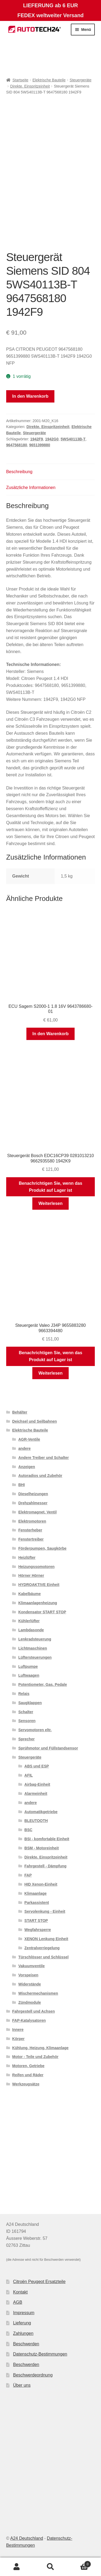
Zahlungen (23, 2333)
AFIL (29, 1775)
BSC (29, 1830)
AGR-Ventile (29, 1439)
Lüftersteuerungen (35, 1657)
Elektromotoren (32, 1521)
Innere (17, 2029)
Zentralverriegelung (42, 1948)
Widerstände (29, 1984)
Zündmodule (29, 2002)
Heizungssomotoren (36, 1566)
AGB (17, 2302)
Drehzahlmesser (32, 1503)
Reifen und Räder (27, 2075)
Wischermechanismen (38, 1993)
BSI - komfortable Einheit (47, 1839)
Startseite (20, 80)
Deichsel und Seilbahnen (34, 1421)
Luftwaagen (28, 1675)
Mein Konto (17, 2567)
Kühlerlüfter (29, 1621)
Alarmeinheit (36, 1793)
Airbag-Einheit (37, 1784)
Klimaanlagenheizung (37, 1603)
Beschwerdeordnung (33, 2375)
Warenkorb (79, 2563)
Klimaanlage (36, 1893)
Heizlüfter (27, 1557)
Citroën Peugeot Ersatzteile (39, 2281)
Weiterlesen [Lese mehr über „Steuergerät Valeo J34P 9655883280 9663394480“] (51, 1373)
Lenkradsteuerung (34, 1639)
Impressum (23, 2312)
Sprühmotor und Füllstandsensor (48, 1748)
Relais (23, 1693)
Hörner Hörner (31, 1575)
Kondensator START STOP (42, 1612)
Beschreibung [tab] (19, 471)
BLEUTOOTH (36, 1820)
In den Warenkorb (30, 396)
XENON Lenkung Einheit (46, 1939)
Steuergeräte (81, 80)
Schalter (25, 1712)
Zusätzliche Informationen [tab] (30, 487)
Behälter (19, 1412)
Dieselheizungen (33, 1494)
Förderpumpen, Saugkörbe (42, 1548)
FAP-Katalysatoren (29, 2020)
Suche (50, 2567)
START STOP (36, 1920)
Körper (18, 2039)
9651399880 (39, 445)
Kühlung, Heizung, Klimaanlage (40, 2048)
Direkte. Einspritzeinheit (30, 86)
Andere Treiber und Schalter (43, 1457)
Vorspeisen (28, 1975)
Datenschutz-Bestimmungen (40, 2354)
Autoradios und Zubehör (40, 1475)
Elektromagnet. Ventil (37, 1512)
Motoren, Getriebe (28, 2066)
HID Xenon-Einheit (41, 1884)
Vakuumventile (31, 1966)
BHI (21, 1485)
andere (24, 1448)
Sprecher (26, 1739)
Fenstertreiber (31, 1539)
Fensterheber (30, 1530)
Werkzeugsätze (25, 2084)
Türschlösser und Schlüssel (43, 1957)
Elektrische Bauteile (48, 80)
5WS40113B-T (73, 439)
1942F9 (36, 439)
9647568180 (16, 445)
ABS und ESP (37, 1766)
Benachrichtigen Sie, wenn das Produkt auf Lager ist (50, 1187)
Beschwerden (26, 2344)
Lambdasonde (31, 1630)
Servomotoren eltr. (35, 1730)
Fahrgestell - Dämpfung (46, 1866)
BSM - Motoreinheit (42, 1848)
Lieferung (22, 2323)
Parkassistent (37, 1902)
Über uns (22, 2385)
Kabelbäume (29, 1594)
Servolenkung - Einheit (45, 1911)
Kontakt (20, 2292)
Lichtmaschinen (32, 1648)
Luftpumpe (28, 1666)
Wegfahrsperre (38, 1930)
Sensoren (27, 1721)
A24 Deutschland (26, 2538)
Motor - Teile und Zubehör (35, 2057)
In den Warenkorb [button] (50, 1033)
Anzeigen (26, 1467)
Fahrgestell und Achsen (33, 2011)
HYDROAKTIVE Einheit (38, 1584)
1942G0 (51, 439)
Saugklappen (30, 1703)
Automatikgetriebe (41, 1812)
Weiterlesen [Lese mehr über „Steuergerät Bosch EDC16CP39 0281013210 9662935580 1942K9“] (51, 1203)
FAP (28, 1875)
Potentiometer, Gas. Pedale (42, 1684)
